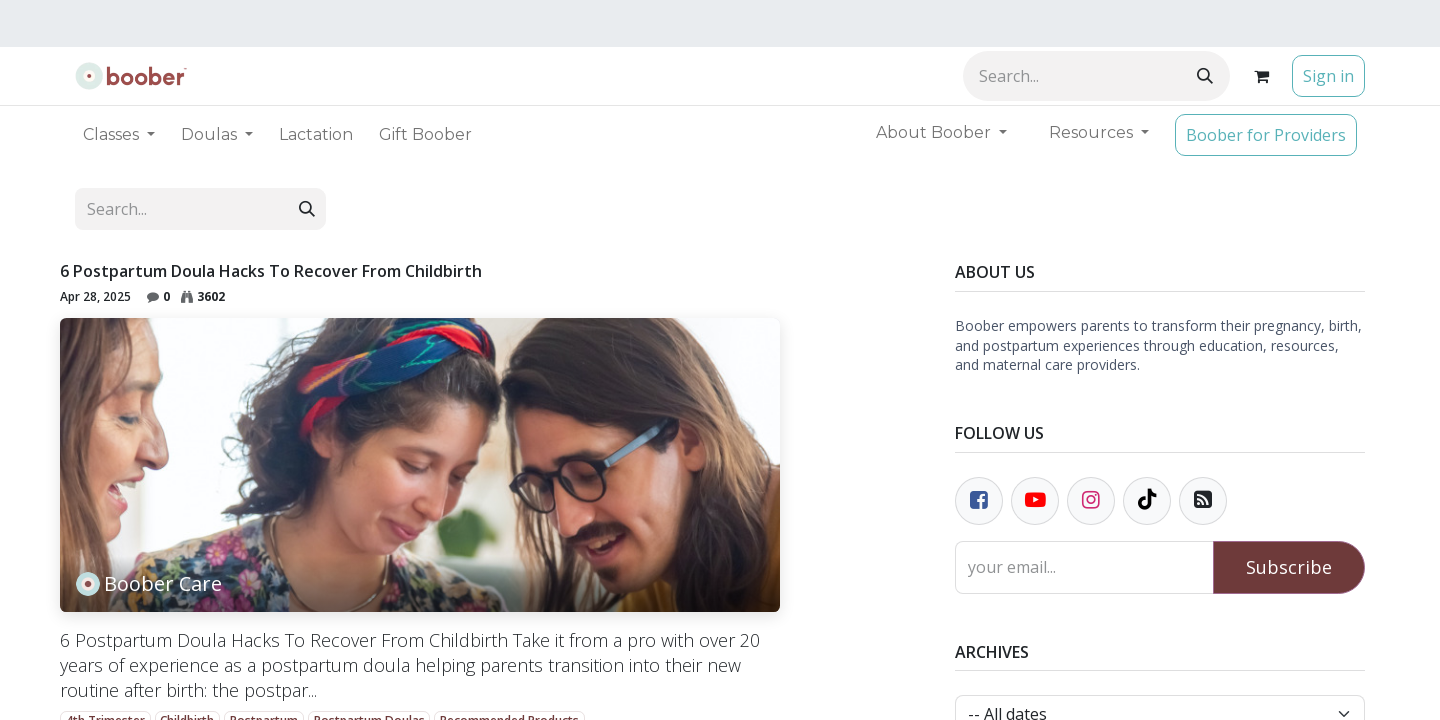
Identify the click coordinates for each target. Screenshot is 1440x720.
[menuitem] (316, 135)
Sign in (1328, 76)
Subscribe (1289, 567)
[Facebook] (979, 501)
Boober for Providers (1266, 135)
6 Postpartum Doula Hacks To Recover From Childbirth (271, 271)
